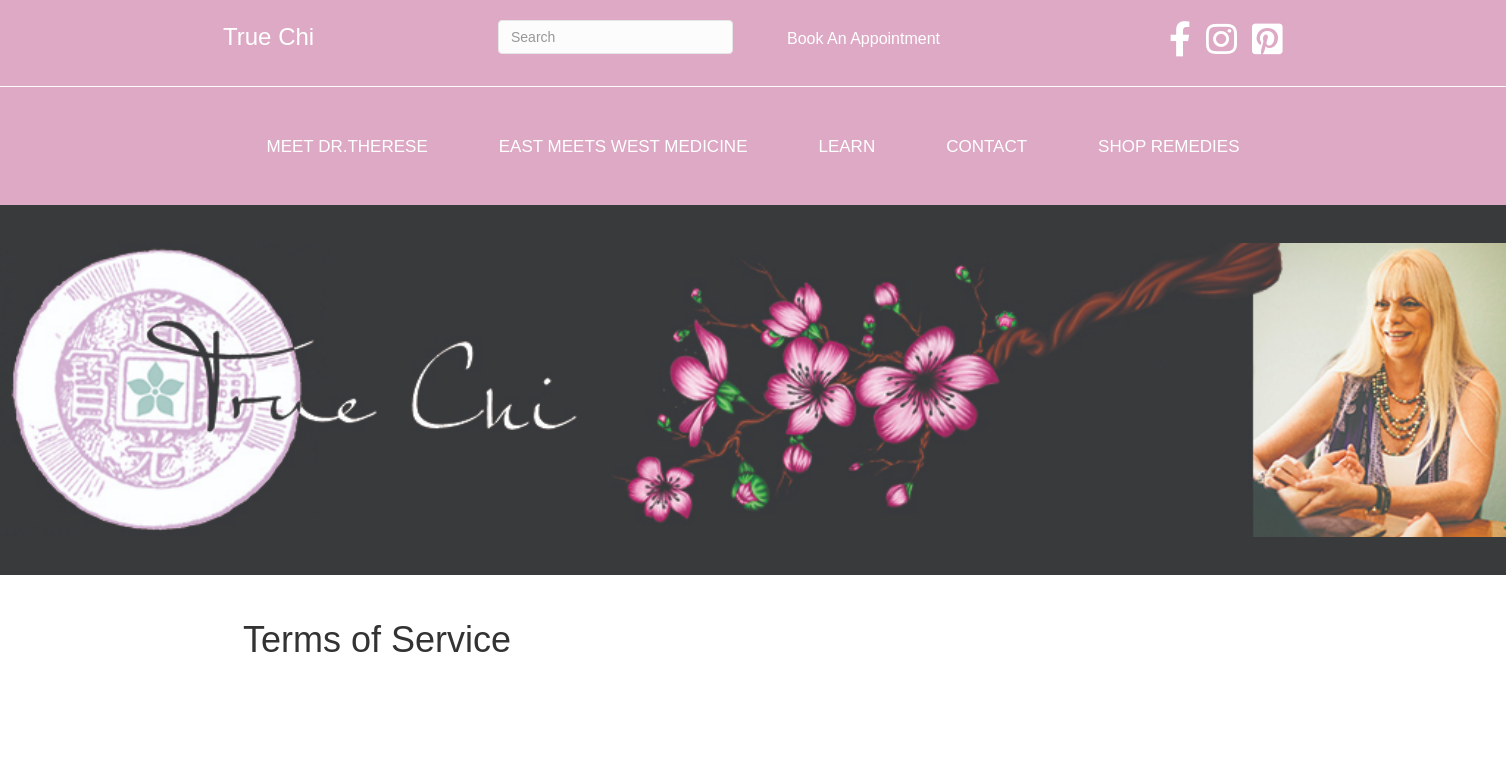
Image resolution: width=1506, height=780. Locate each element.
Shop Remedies (1168, 146)
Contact (986, 146)
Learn (846, 146)
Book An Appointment (863, 38)
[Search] (615, 37)
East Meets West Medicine (623, 146)
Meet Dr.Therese (347, 146)
